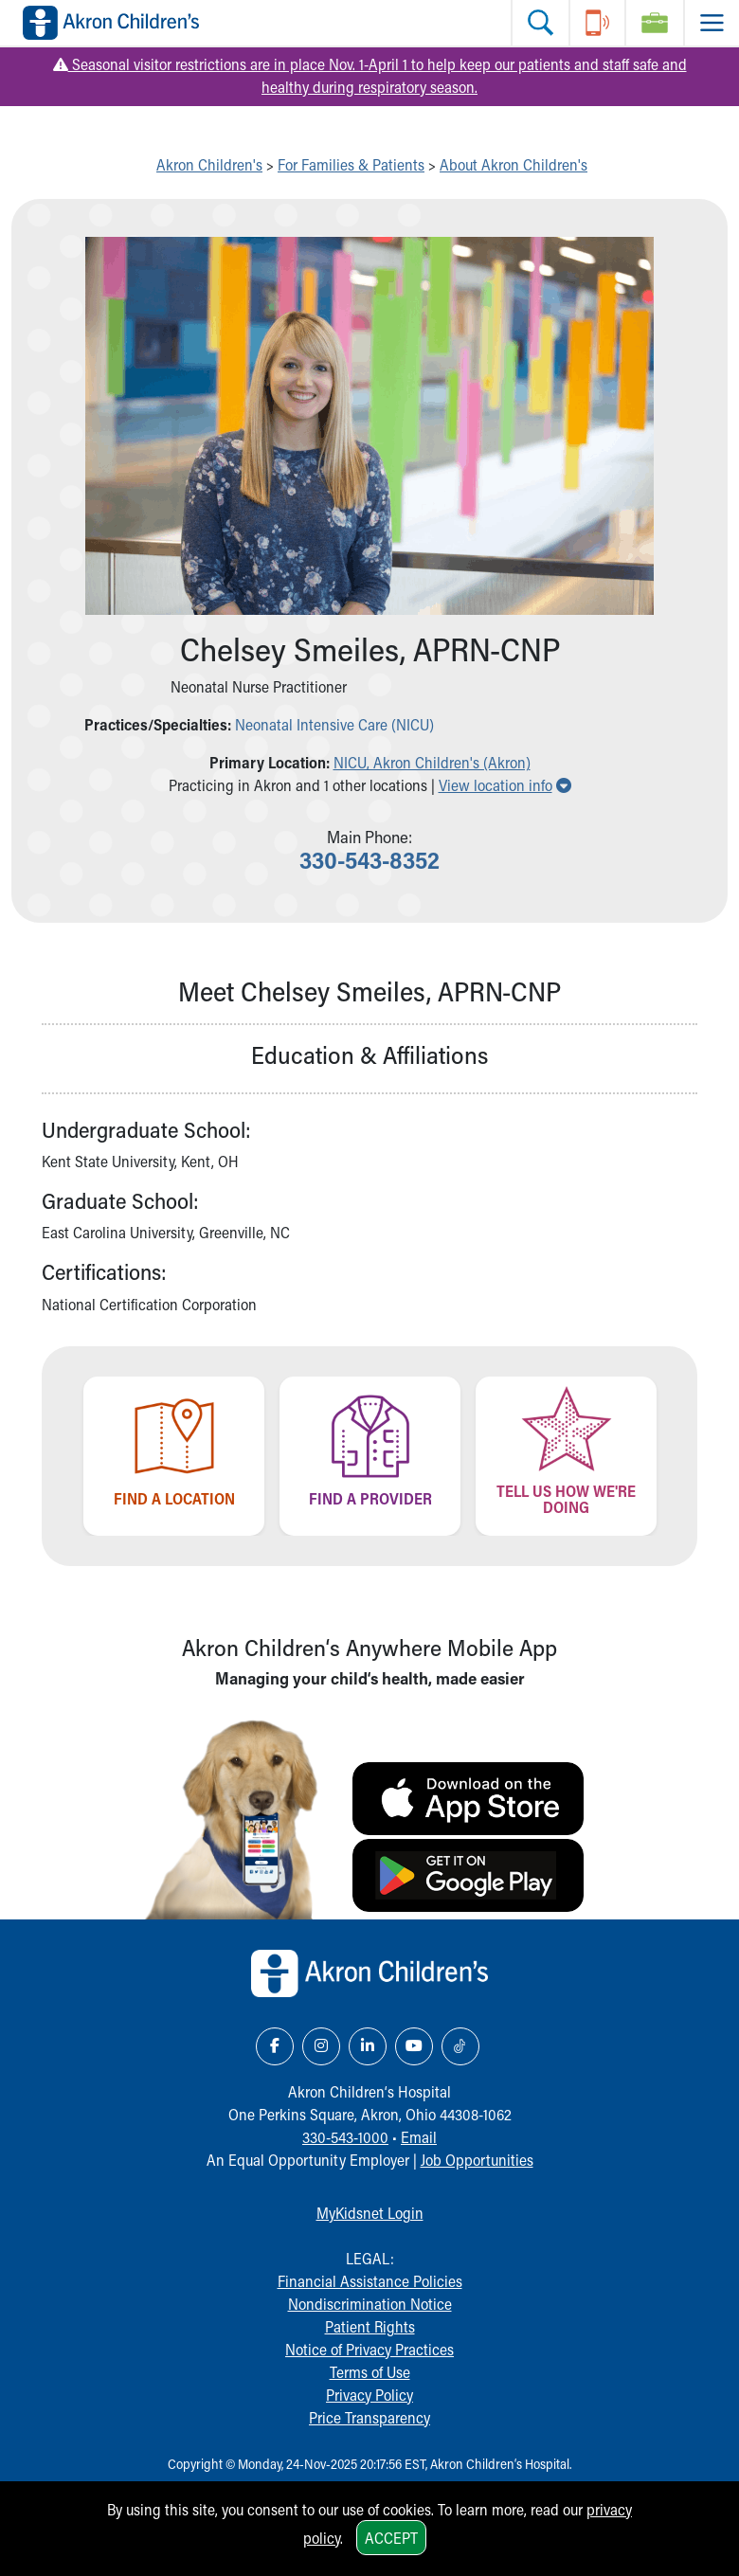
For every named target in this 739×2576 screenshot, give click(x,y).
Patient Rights (370, 2326)
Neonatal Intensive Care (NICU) (334, 724)
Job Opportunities (477, 2160)
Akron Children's (209, 164)
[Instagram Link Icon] (321, 2046)
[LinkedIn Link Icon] (368, 2046)
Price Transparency (369, 2417)
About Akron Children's (513, 164)
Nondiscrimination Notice (370, 2304)
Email (419, 2137)
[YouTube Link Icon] (414, 2046)
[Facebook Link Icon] (275, 2046)
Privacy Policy (369, 2395)
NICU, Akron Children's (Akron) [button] (432, 762)
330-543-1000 (345, 2137)
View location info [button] (505, 785)
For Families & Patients (351, 164)
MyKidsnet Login (370, 2213)
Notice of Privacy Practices (369, 2349)
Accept (391, 2538)
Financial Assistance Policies (370, 2281)
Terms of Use (370, 2372)
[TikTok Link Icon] (460, 2046)
